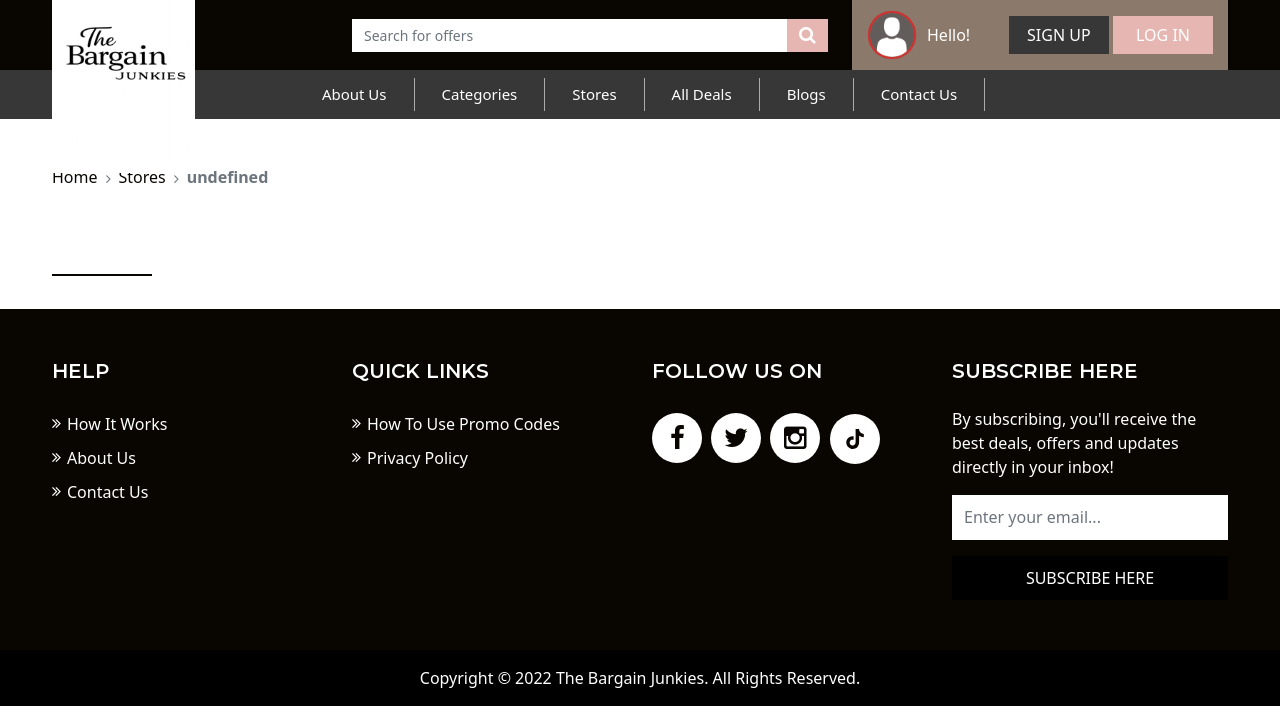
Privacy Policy (417, 458)
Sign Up (1059, 35)
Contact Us (919, 94)
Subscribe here (1090, 578)
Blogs (806, 94)
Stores (594, 94)
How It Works (117, 424)
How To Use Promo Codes (463, 424)
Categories (480, 94)
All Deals (702, 94)
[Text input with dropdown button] (570, 35)
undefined (228, 177)
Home (75, 177)
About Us (354, 94)
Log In (1163, 35)
